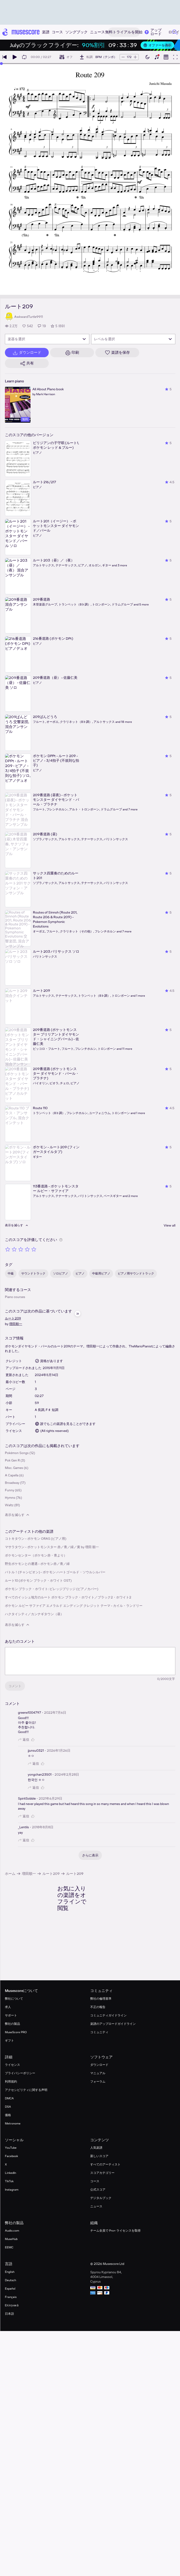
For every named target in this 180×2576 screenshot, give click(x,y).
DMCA (9, 2098)
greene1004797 (29, 1712)
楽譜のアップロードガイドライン (113, 2023)
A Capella (11, 1475)
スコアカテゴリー (102, 2173)
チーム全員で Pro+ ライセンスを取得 (115, 2230)
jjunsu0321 (36, 1750)
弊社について (14, 1998)
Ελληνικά (12, 2305)
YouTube (11, 2147)
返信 (23, 1739)
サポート (11, 2015)
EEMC (9, 2247)
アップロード (153, 32)
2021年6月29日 (50, 1798)
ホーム (10, 1874)
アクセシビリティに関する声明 (26, 2090)
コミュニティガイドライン (108, 2015)
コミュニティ (99, 2032)
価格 (8, 2115)
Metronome (13, 2123)
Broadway (12, 1483)
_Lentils (23, 1827)
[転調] (85, 57)
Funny (9, 1490)
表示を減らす (17, 1514)
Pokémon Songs (17, 1453)
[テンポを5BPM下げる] (123, 57)
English (9, 2272)
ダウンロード (99, 2064)
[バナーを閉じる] (168, 45)
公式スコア (97, 2189)
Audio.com (12, 2230)
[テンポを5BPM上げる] (135, 57)
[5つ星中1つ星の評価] (7, 1249)
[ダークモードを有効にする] (147, 57)
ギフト (9, 2040)
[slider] (1, 63)
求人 (8, 2007)
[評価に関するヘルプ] (61, 1240)
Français (11, 2297)
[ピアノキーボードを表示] (156, 57)
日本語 (9, 2313)
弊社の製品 (12, 2023)
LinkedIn (10, 2173)
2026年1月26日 (58, 1750)
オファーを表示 (157, 45)
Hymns (10, 1497)
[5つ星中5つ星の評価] (34, 1249)
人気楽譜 (96, 2147)
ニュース (96, 2206)
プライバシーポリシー (20, 2073)
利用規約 (11, 2081)
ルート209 (13, 1318)
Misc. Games (14, 1468)
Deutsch (10, 2280)
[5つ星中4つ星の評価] (27, 1249)
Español (10, 2288)
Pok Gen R (12, 1460)
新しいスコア (99, 2156)
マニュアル (97, 2073)
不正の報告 (97, 2007)
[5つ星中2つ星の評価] (14, 1249)
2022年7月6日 (55, 1712)
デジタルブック (100, 2198)
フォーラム (97, 2081)
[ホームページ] (21, 32)
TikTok (9, 2181)
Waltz (9, 1505)
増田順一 (15, 1324)
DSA (8, 2106)
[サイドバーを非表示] (77, 1313)
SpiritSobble (27, 1798)
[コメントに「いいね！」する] (33, 1740)
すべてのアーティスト (105, 2164)
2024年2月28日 (67, 1774)
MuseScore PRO (16, 2032)
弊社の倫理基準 (100, 1998)
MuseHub (11, 2239)
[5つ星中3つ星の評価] (21, 1249)
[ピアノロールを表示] (166, 57)
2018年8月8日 (42, 1827)
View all (169, 1225)
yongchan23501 (40, 1774)
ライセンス (12, 2064)
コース (94, 2181)
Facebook (11, 2156)
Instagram (11, 2189)
